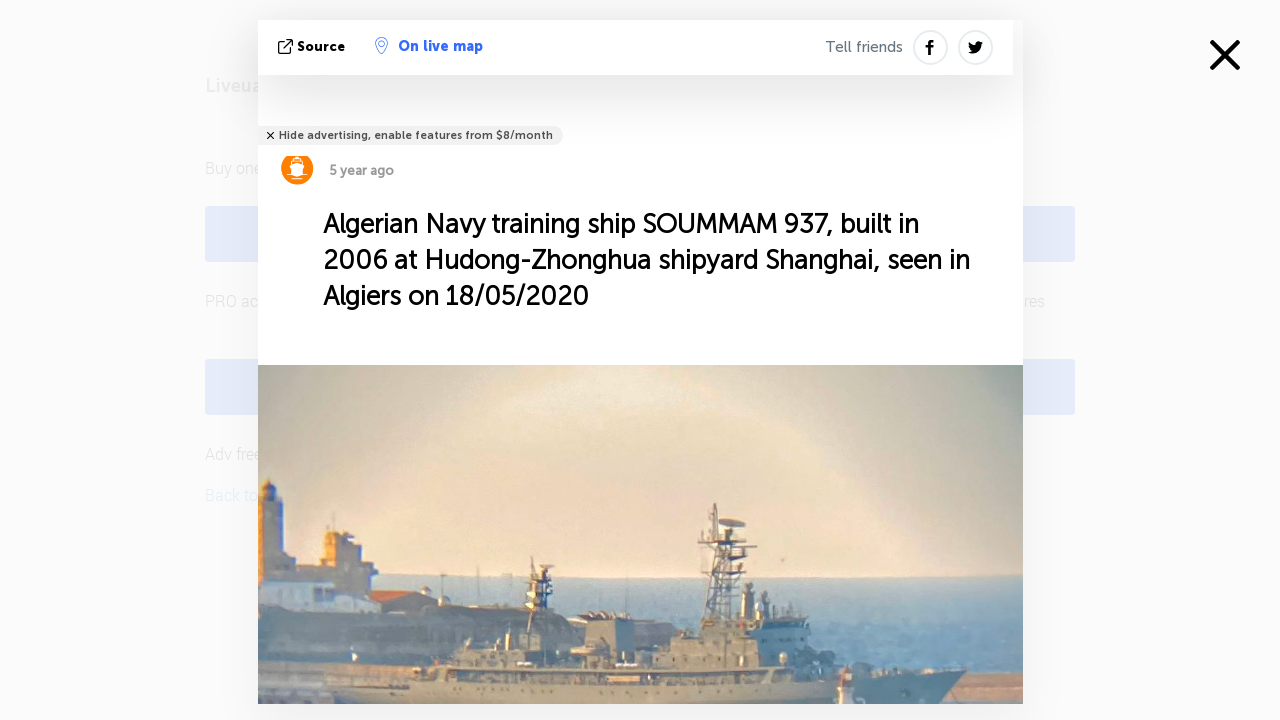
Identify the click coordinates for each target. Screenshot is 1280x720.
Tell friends (864, 47)
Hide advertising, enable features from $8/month (416, 135)
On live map (429, 46)
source (313, 46)
